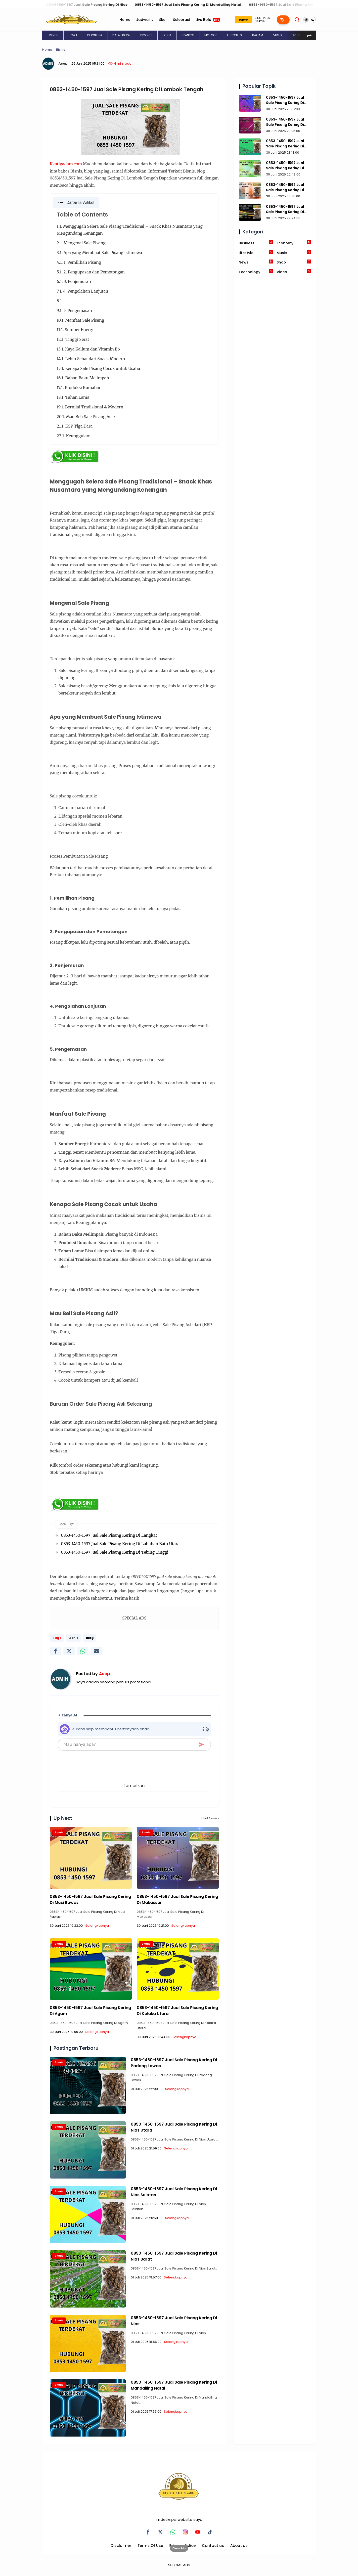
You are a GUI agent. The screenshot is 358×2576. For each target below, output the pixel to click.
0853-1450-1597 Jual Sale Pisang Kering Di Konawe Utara (285, 165)
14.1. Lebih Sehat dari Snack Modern (91, 358)
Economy (294, 243)
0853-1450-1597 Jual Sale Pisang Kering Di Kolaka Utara (177, 2010)
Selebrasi (181, 19)
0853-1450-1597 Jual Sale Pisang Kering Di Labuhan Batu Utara (120, 1543)
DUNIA (167, 35)
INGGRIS (146, 35)
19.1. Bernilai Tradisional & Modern (90, 406)
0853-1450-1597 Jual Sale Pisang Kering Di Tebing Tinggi (114, 1552)
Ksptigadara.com (66, 163)
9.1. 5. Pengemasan (75, 310)
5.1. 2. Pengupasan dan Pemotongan (92, 271)
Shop (294, 262)
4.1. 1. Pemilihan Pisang (80, 262)
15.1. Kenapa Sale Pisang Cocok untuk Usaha (98, 368)
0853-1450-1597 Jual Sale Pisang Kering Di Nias (145, 4)
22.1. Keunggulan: (73, 435)
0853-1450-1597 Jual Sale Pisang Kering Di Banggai (285, 209)
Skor (163, 19)
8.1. (60, 300)
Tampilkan (134, 1785)
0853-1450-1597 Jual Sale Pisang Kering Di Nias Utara (174, 2127)
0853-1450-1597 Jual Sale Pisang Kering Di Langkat (109, 1535)
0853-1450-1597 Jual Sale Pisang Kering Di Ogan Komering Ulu (285, 100)
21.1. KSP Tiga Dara (74, 426)
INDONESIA (94, 35)
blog (90, 1637)
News (256, 262)
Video (294, 271)
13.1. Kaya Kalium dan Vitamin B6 (88, 349)
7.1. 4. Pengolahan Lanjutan (82, 291)
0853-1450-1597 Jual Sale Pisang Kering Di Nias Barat (174, 2256)
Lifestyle (256, 252)
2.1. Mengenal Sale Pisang (81, 242)
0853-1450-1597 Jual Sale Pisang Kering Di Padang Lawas (174, 2063)
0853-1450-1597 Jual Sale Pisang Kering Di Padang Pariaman (285, 143)
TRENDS (52, 35)
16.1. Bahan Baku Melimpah (83, 377)
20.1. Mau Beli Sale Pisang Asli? (86, 416)
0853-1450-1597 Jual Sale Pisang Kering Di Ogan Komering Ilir (285, 187)
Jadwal (143, 19)
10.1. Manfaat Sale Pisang (80, 320)
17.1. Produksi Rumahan (79, 387)
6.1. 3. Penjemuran (74, 281)
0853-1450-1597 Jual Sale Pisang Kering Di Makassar (177, 1899)
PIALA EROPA (121, 35)
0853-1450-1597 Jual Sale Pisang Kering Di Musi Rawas (90, 1899)
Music (294, 252)
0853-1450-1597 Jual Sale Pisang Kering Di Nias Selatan (174, 2192)
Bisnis (60, 49)
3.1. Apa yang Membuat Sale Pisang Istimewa (99, 252)
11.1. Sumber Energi (75, 329)
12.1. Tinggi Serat (73, 339)
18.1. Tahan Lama (73, 397)
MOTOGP (210, 35)
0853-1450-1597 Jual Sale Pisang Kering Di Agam (90, 2010)
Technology (256, 271)
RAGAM (257, 35)
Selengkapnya (97, 1925)
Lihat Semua (210, 1818)
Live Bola (208, 19)
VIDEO (277, 35)
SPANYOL (187, 35)
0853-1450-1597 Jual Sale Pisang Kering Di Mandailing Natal (248, 4)
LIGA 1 (73, 35)
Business (256, 243)
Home (125, 19)
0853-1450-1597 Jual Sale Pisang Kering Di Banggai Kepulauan (285, 122)
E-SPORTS (234, 35)
